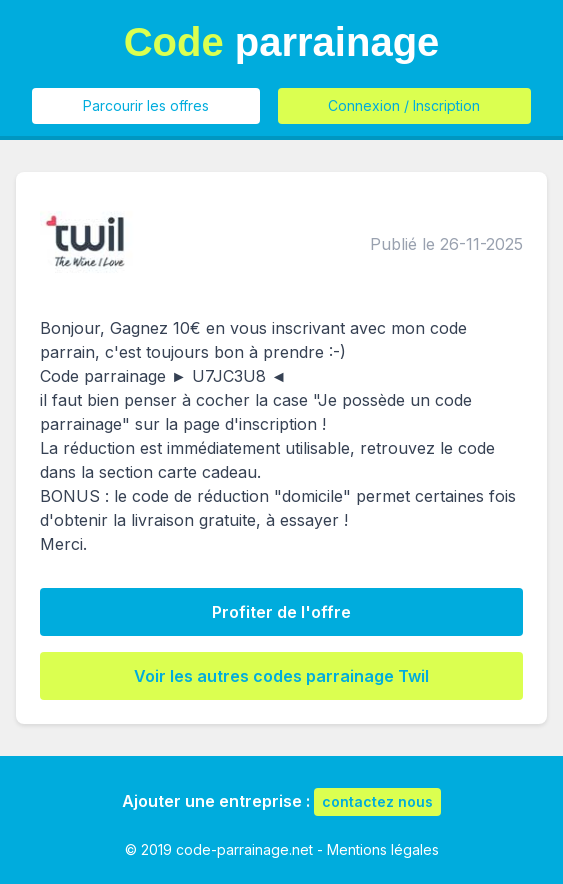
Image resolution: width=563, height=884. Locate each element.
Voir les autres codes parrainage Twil (281, 676)
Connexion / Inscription (404, 105)
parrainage (282, 42)
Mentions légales (383, 849)
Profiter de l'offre (281, 612)
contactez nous (377, 801)
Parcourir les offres (146, 105)
